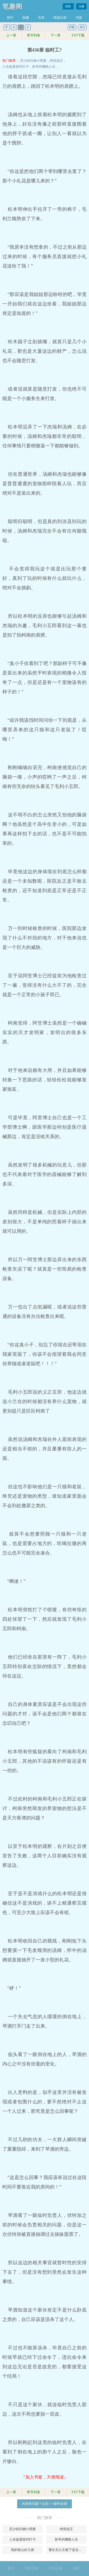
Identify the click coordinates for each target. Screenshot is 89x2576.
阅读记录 (60, 17)
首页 (11, 2568)
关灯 (82, 27)
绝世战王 (56, 60)
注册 (81, 6)
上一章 (11, 35)
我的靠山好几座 (22, 2550)
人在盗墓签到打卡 (15, 66)
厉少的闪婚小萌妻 (33, 60)
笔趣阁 (12, 6)
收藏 (25, 17)
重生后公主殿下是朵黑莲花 (68, 2550)
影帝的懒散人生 (44, 66)
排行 (10, 17)
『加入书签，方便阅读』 (44, 2477)
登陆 (68, 6)
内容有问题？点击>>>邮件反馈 (44, 2504)
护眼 (72, 27)
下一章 (56, 35)
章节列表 (33, 35)
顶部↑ (77, 2568)
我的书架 (31, 2568)
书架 (78, 17)
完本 (41, 17)
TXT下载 (77, 35)
